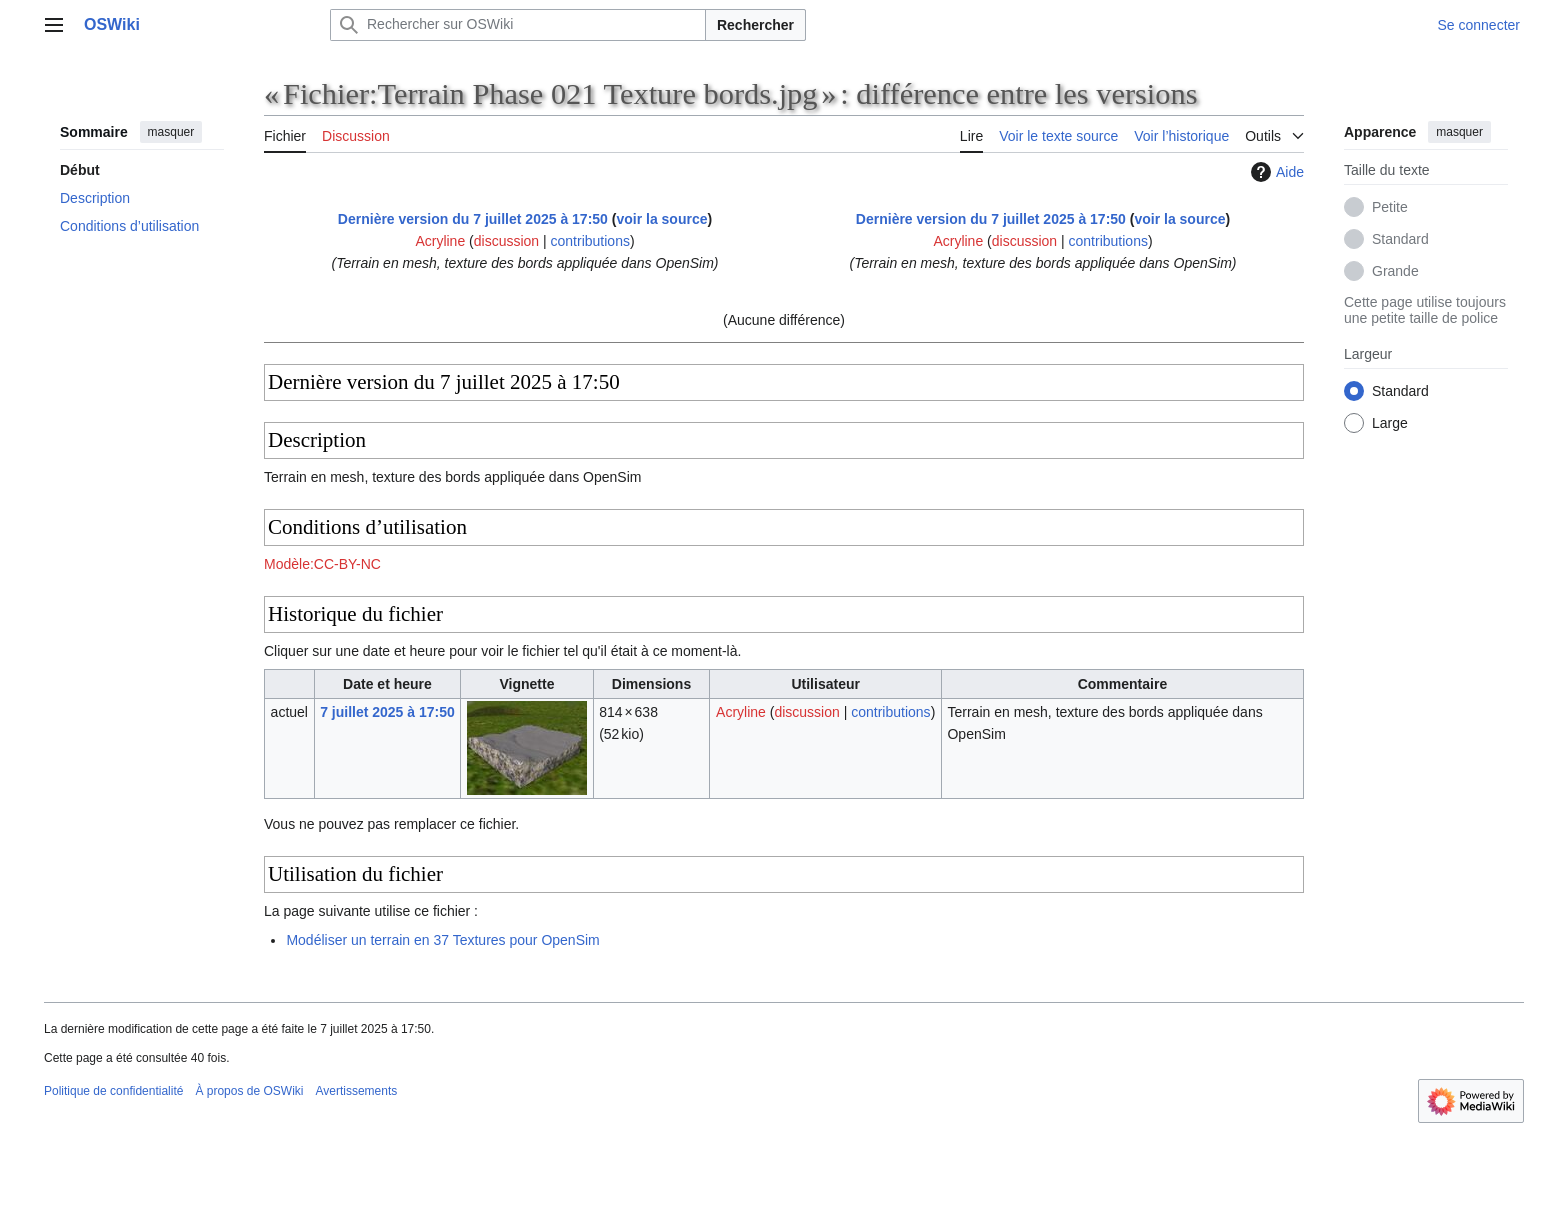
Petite (1390, 207)
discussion (506, 241)
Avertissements (356, 1091)
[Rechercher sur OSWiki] (518, 25)
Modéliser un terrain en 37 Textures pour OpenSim (442, 940)
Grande (1395, 271)
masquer (171, 132)
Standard (1400, 239)
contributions (590, 241)
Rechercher (755, 25)
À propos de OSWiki (249, 1091)
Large (1390, 423)
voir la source (661, 219)
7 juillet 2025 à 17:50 (387, 712)
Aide (1275, 172)
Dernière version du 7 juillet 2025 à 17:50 (473, 219)
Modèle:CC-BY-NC (322, 564)
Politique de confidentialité (113, 1091)
